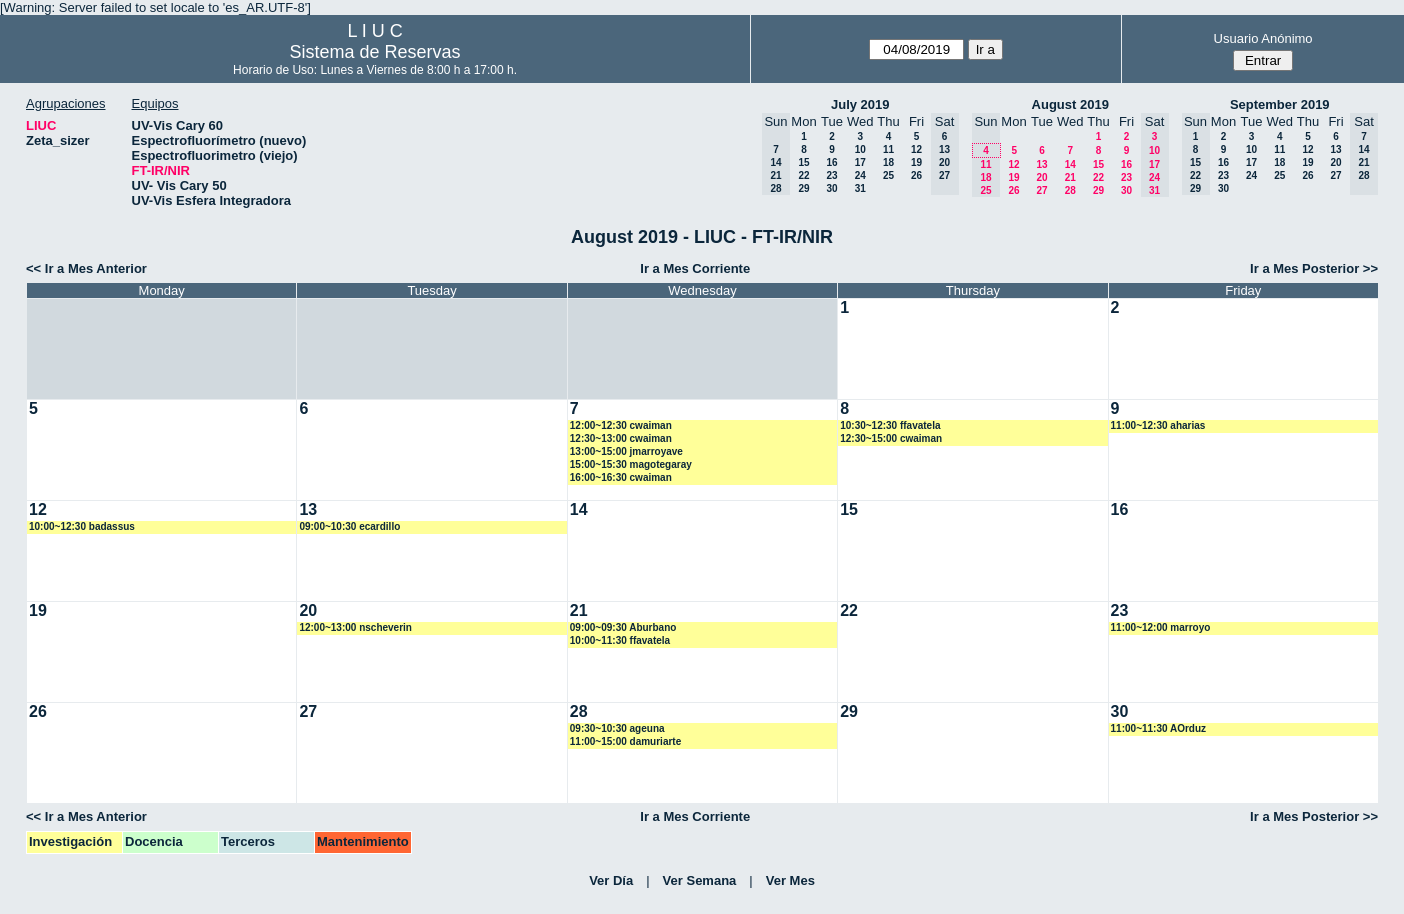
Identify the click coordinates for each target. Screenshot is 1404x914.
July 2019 (860, 104)
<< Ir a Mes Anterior (86, 268)
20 (1041, 177)
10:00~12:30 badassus (82, 526)
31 (860, 188)
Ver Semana (700, 880)
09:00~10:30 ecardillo (349, 526)
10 (860, 149)
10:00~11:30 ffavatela (620, 640)
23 (831, 175)
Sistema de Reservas (375, 52)
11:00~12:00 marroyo (1161, 627)
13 (1041, 164)
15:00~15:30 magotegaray (631, 464)
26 (916, 175)
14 (1070, 164)
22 (803, 175)
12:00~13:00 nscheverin (355, 627)
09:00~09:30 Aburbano (623, 627)
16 (831, 162)
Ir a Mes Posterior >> (1314, 268)
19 (916, 162)
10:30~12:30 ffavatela (890, 425)
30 (831, 188)
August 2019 (1070, 104)
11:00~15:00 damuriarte (625, 741)
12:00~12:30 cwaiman (621, 425)
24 (860, 175)
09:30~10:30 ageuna (617, 728)
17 (860, 162)
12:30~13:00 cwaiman (621, 438)
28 (1070, 190)
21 (1070, 177)
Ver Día (611, 880)
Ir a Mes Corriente (695, 268)
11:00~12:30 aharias (1158, 425)
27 (1041, 190)
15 (803, 162)
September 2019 (1280, 104)
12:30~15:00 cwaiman (891, 438)
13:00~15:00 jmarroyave (626, 451)
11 (888, 149)
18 (888, 162)
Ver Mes (790, 880)
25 (888, 175)
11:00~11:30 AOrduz (1159, 728)
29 (803, 188)
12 (916, 149)
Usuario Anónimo (1263, 38)
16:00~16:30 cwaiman (621, 477)
